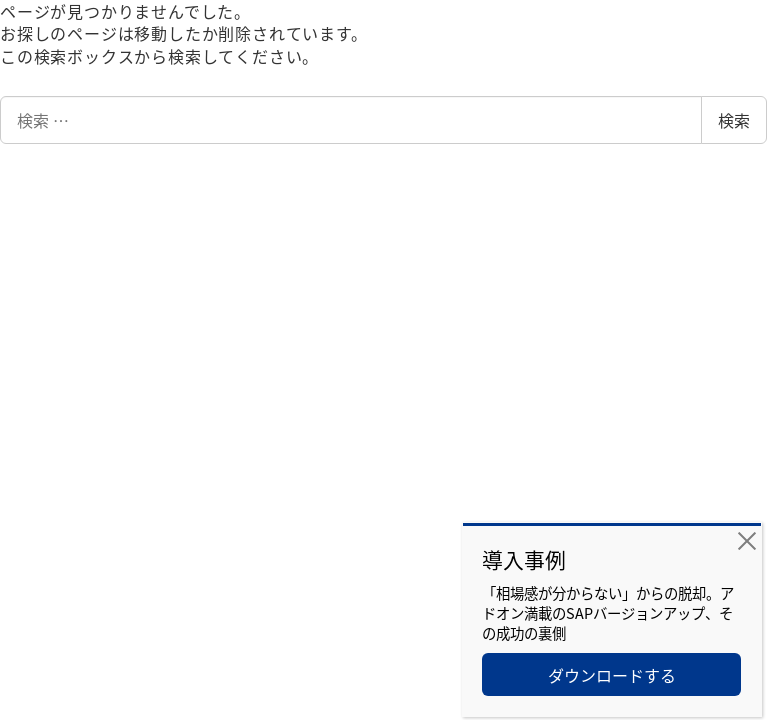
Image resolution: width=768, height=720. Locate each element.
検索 (734, 120)
